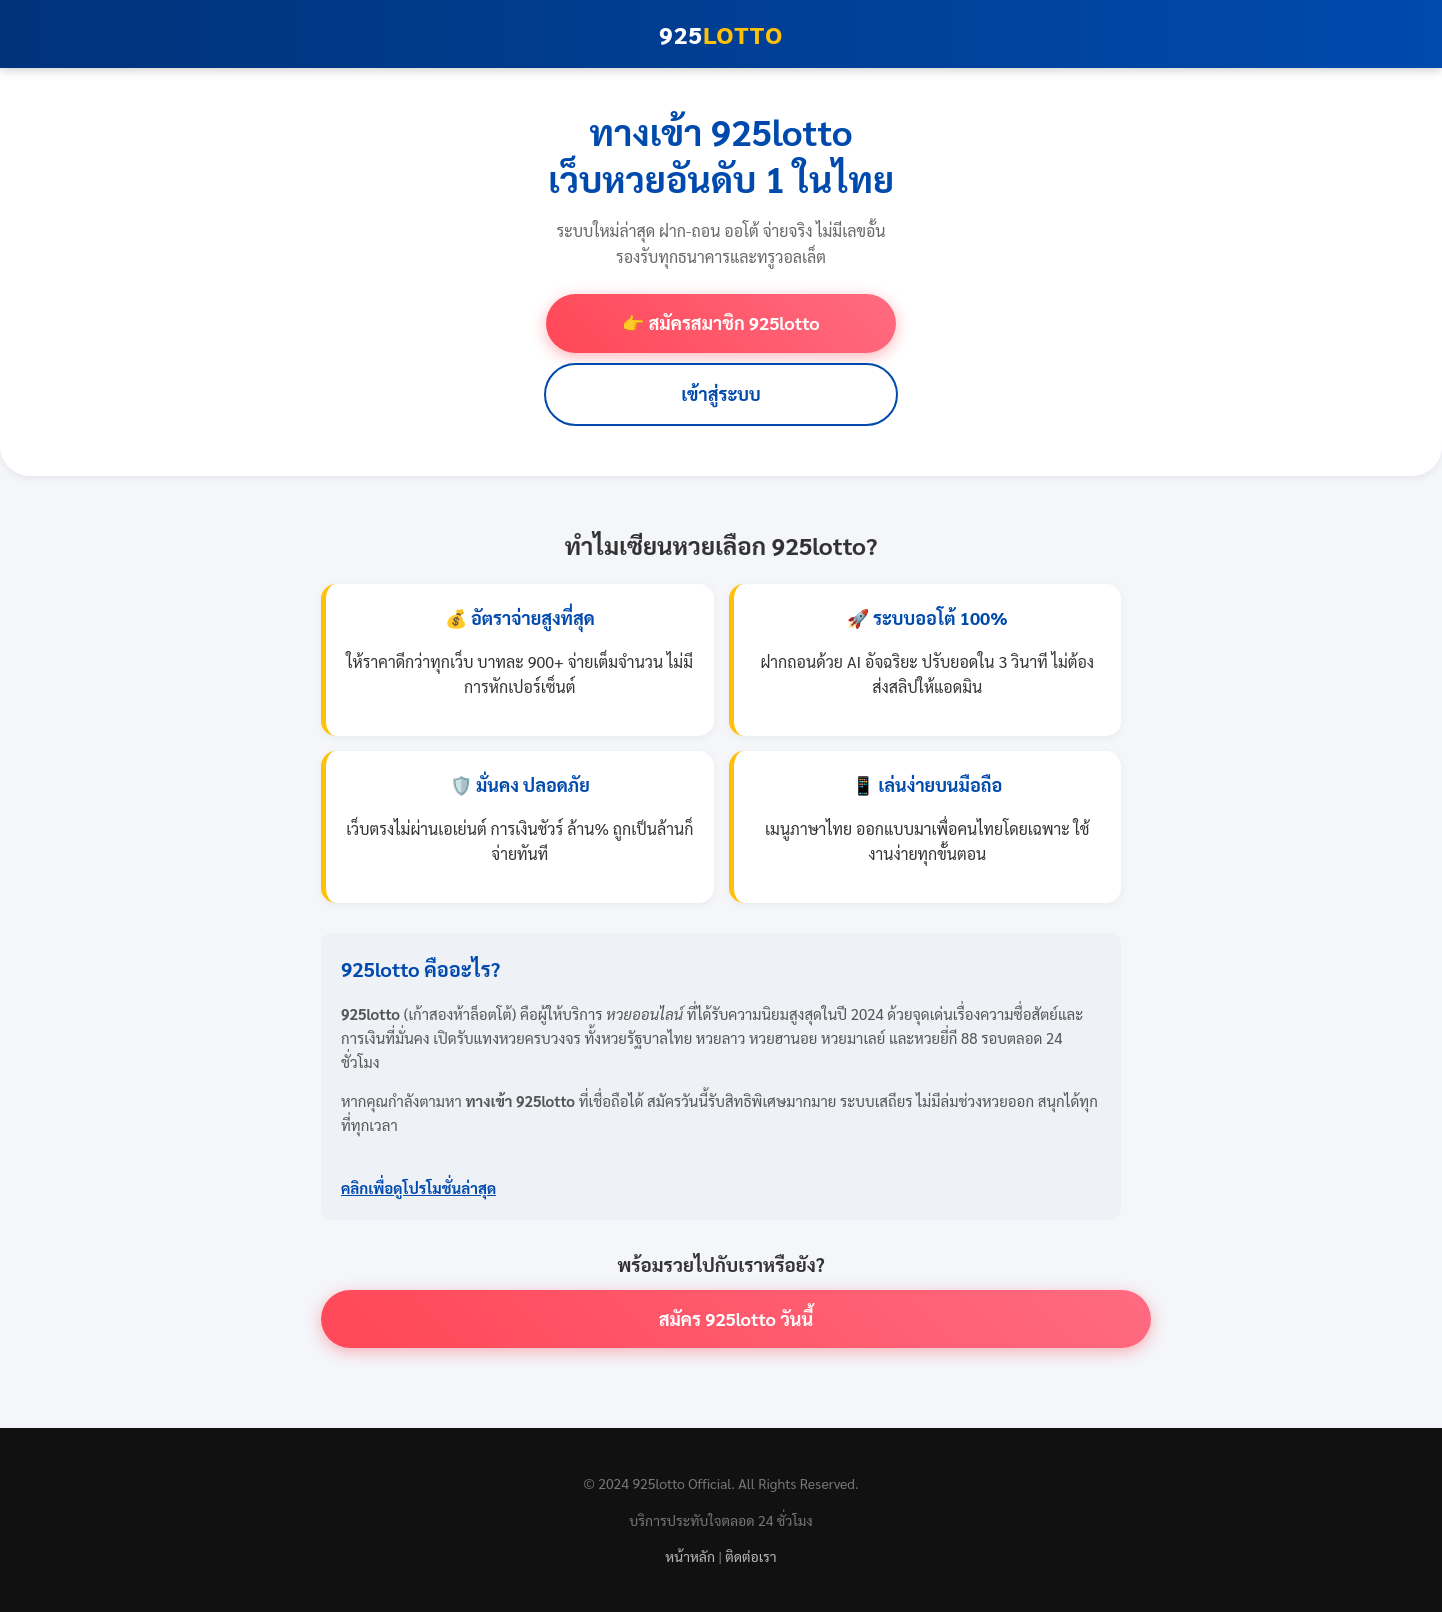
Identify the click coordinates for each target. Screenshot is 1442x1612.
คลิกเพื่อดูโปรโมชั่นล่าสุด (418, 1187)
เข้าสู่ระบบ (721, 393)
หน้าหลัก (690, 1556)
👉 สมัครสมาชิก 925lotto (720, 322)
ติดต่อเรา (750, 1556)
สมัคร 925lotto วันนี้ (736, 1318)
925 (721, 34)
